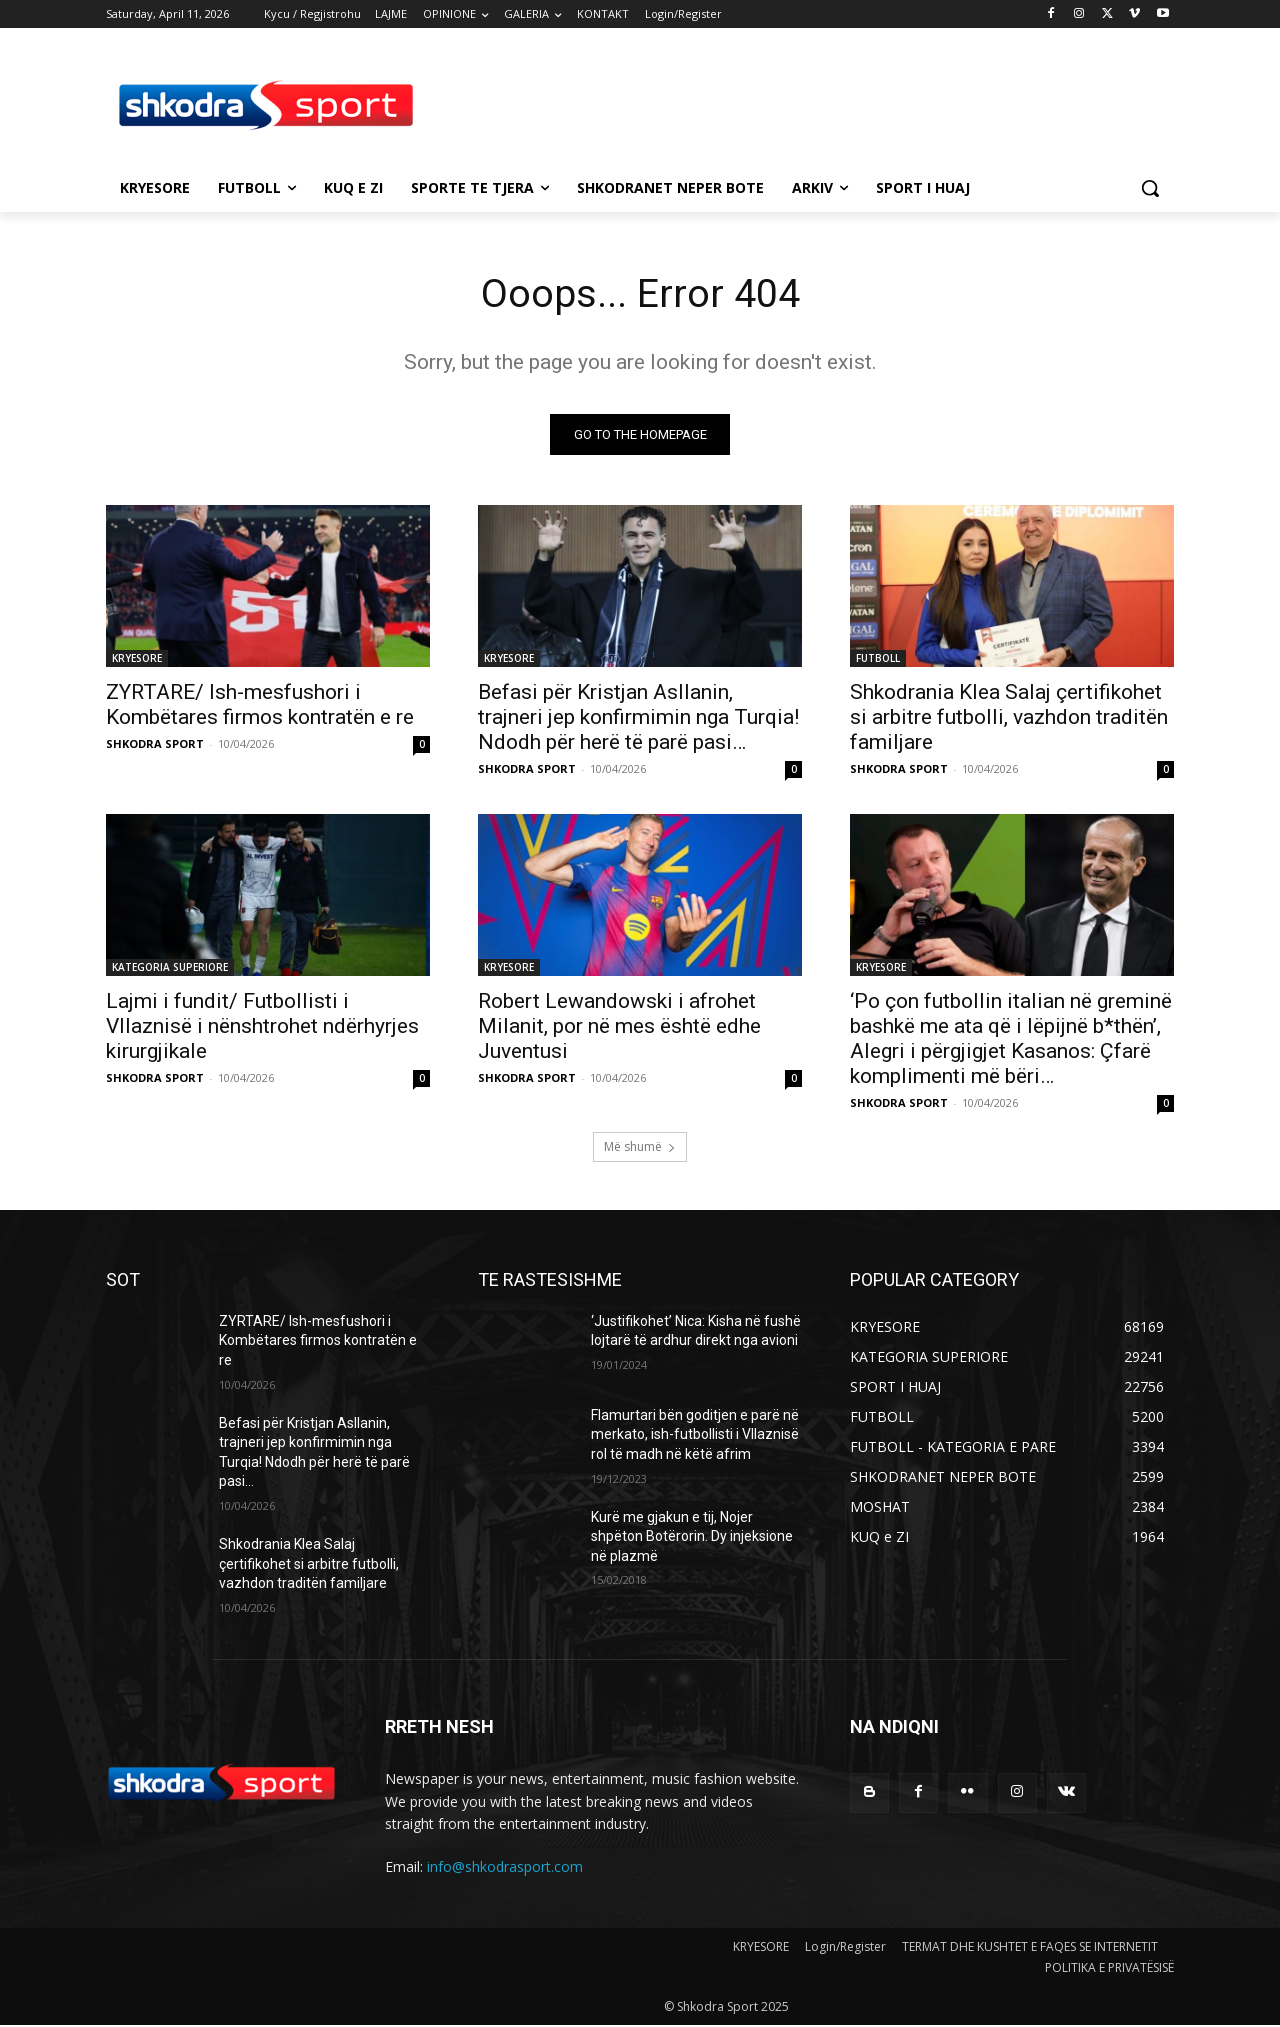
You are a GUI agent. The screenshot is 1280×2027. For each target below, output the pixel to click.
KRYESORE (137, 659)
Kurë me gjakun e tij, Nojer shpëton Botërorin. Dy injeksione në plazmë (692, 1537)
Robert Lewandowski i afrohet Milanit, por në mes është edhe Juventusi (619, 1027)
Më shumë (640, 1147)
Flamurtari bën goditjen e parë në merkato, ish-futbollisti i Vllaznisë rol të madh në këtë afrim (695, 1435)
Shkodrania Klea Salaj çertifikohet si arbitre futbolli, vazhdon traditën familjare (1009, 718)
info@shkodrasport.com (505, 1867)
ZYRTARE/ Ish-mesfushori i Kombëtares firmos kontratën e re (260, 705)
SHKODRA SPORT (155, 744)
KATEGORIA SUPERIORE (170, 968)
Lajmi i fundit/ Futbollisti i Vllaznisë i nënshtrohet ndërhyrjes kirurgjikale (262, 1027)
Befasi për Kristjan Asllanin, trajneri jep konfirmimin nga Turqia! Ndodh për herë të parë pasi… (638, 718)
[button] (1150, 188)
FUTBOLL (878, 659)
